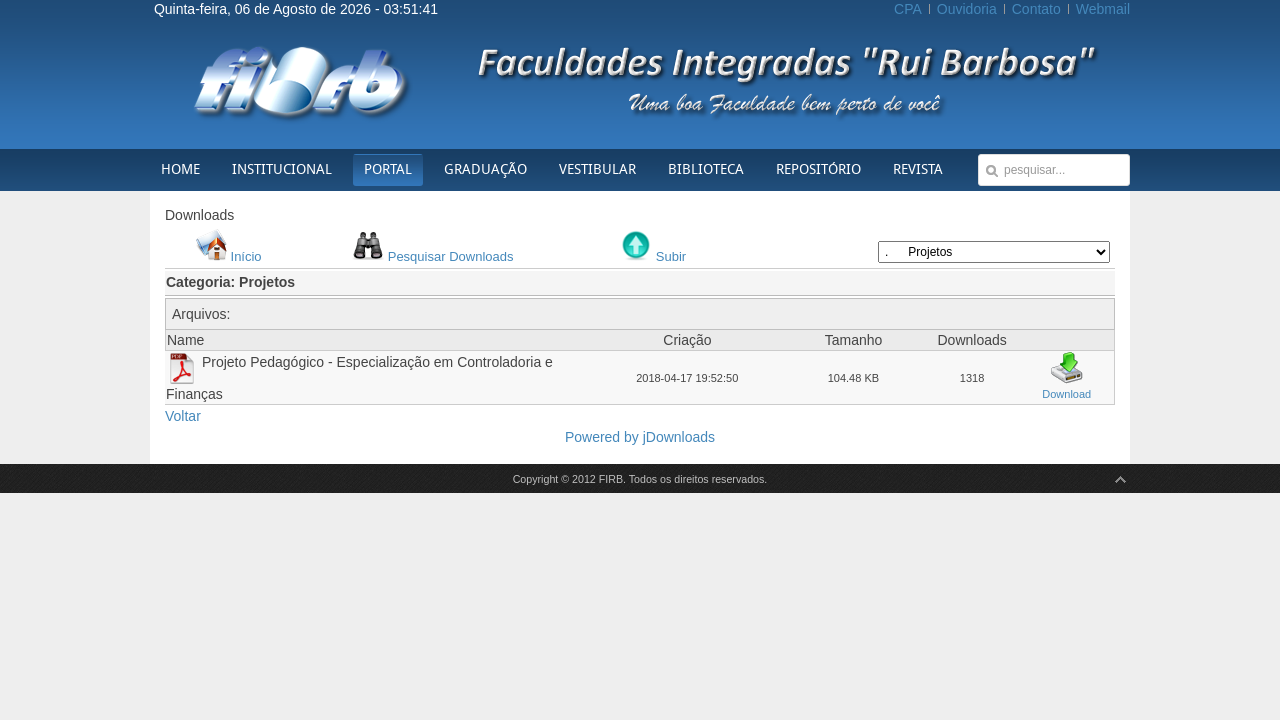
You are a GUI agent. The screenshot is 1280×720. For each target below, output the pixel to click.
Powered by (604, 437)
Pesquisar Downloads (451, 256)
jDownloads (679, 437)
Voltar (183, 416)
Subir (671, 256)
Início (246, 256)
